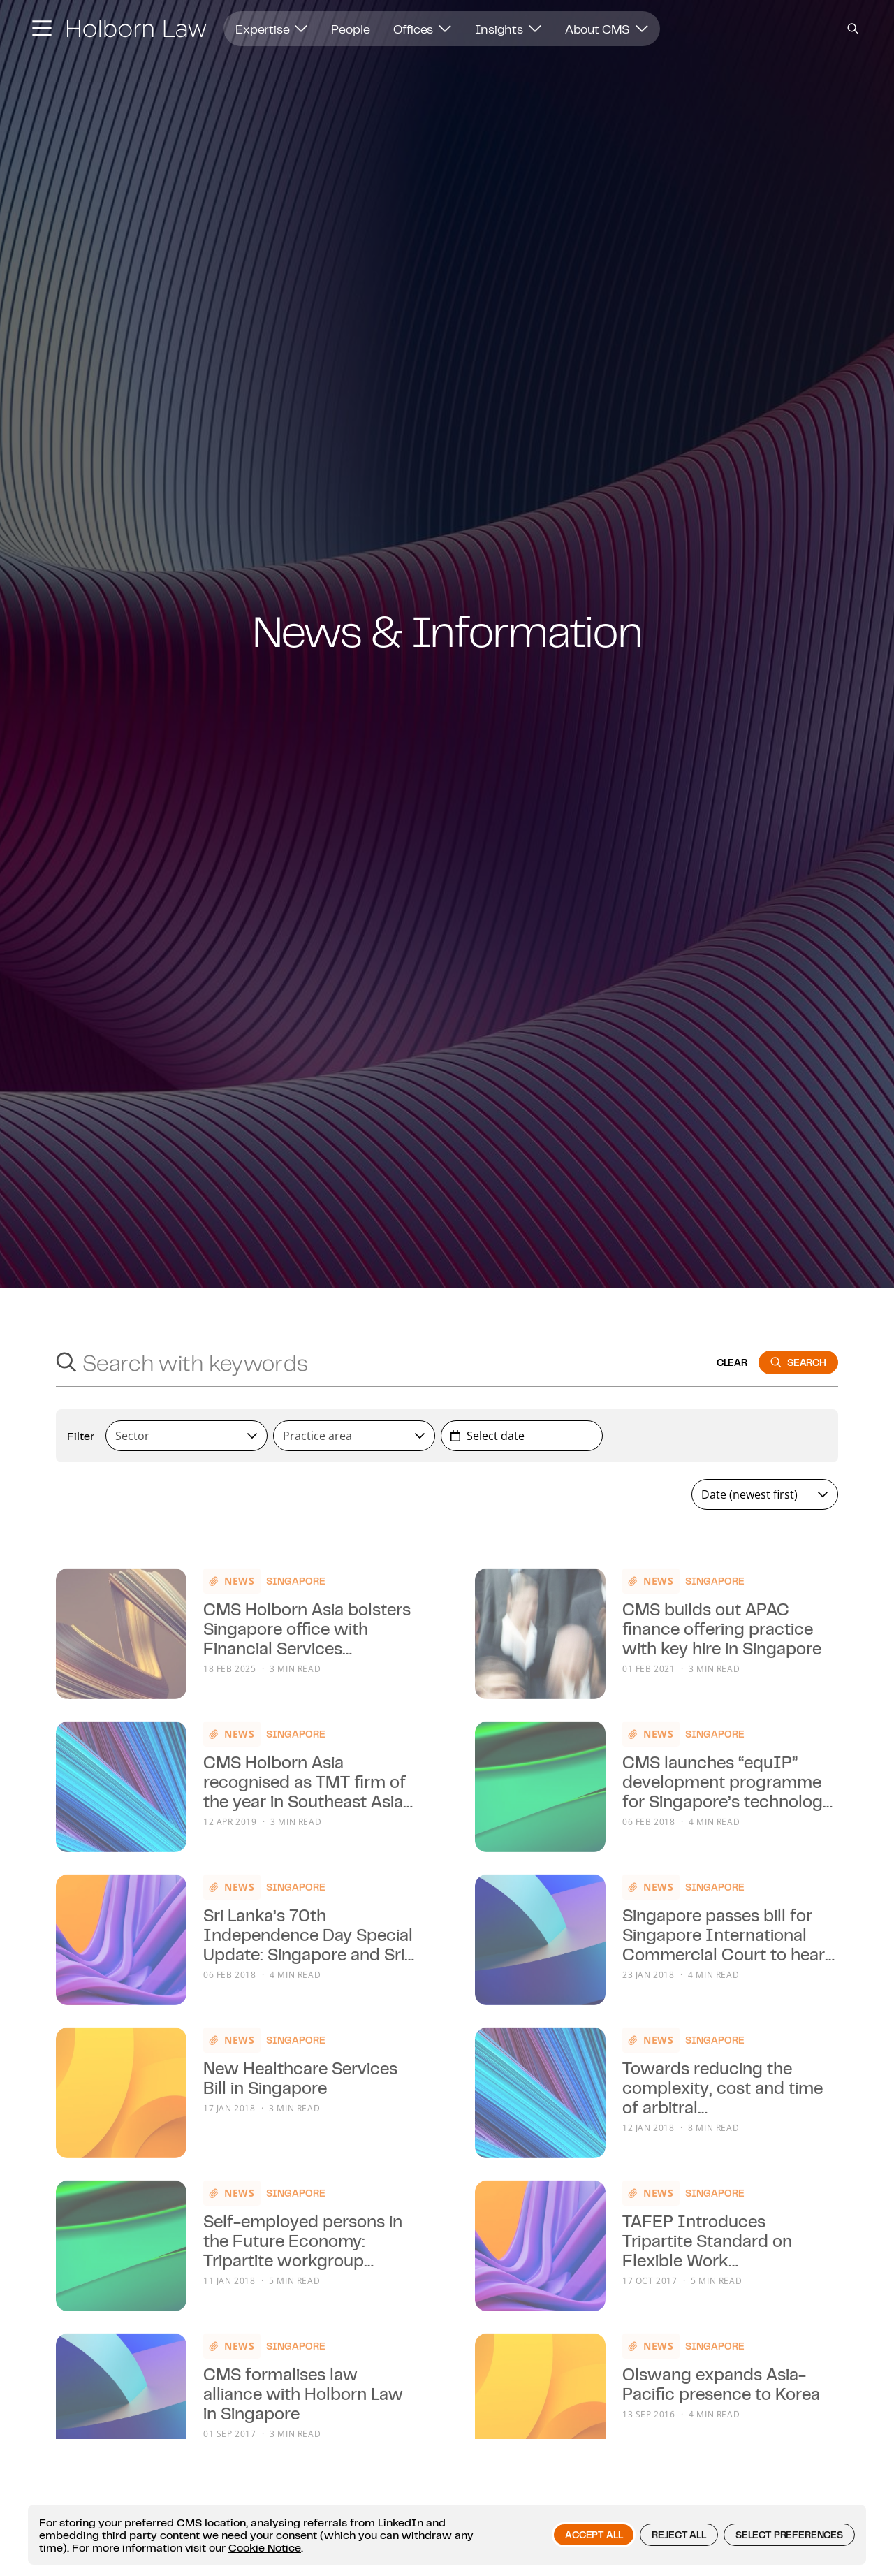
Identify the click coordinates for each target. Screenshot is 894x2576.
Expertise (271, 28)
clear (732, 1362)
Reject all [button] (678, 2534)
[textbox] (181, 1435)
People (350, 28)
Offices (422, 28)
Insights (508, 28)
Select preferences (789, 2534)
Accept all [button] (593, 2534)
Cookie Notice (264, 2547)
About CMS (606, 28)
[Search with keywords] (393, 1362)
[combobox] (186, 1435)
